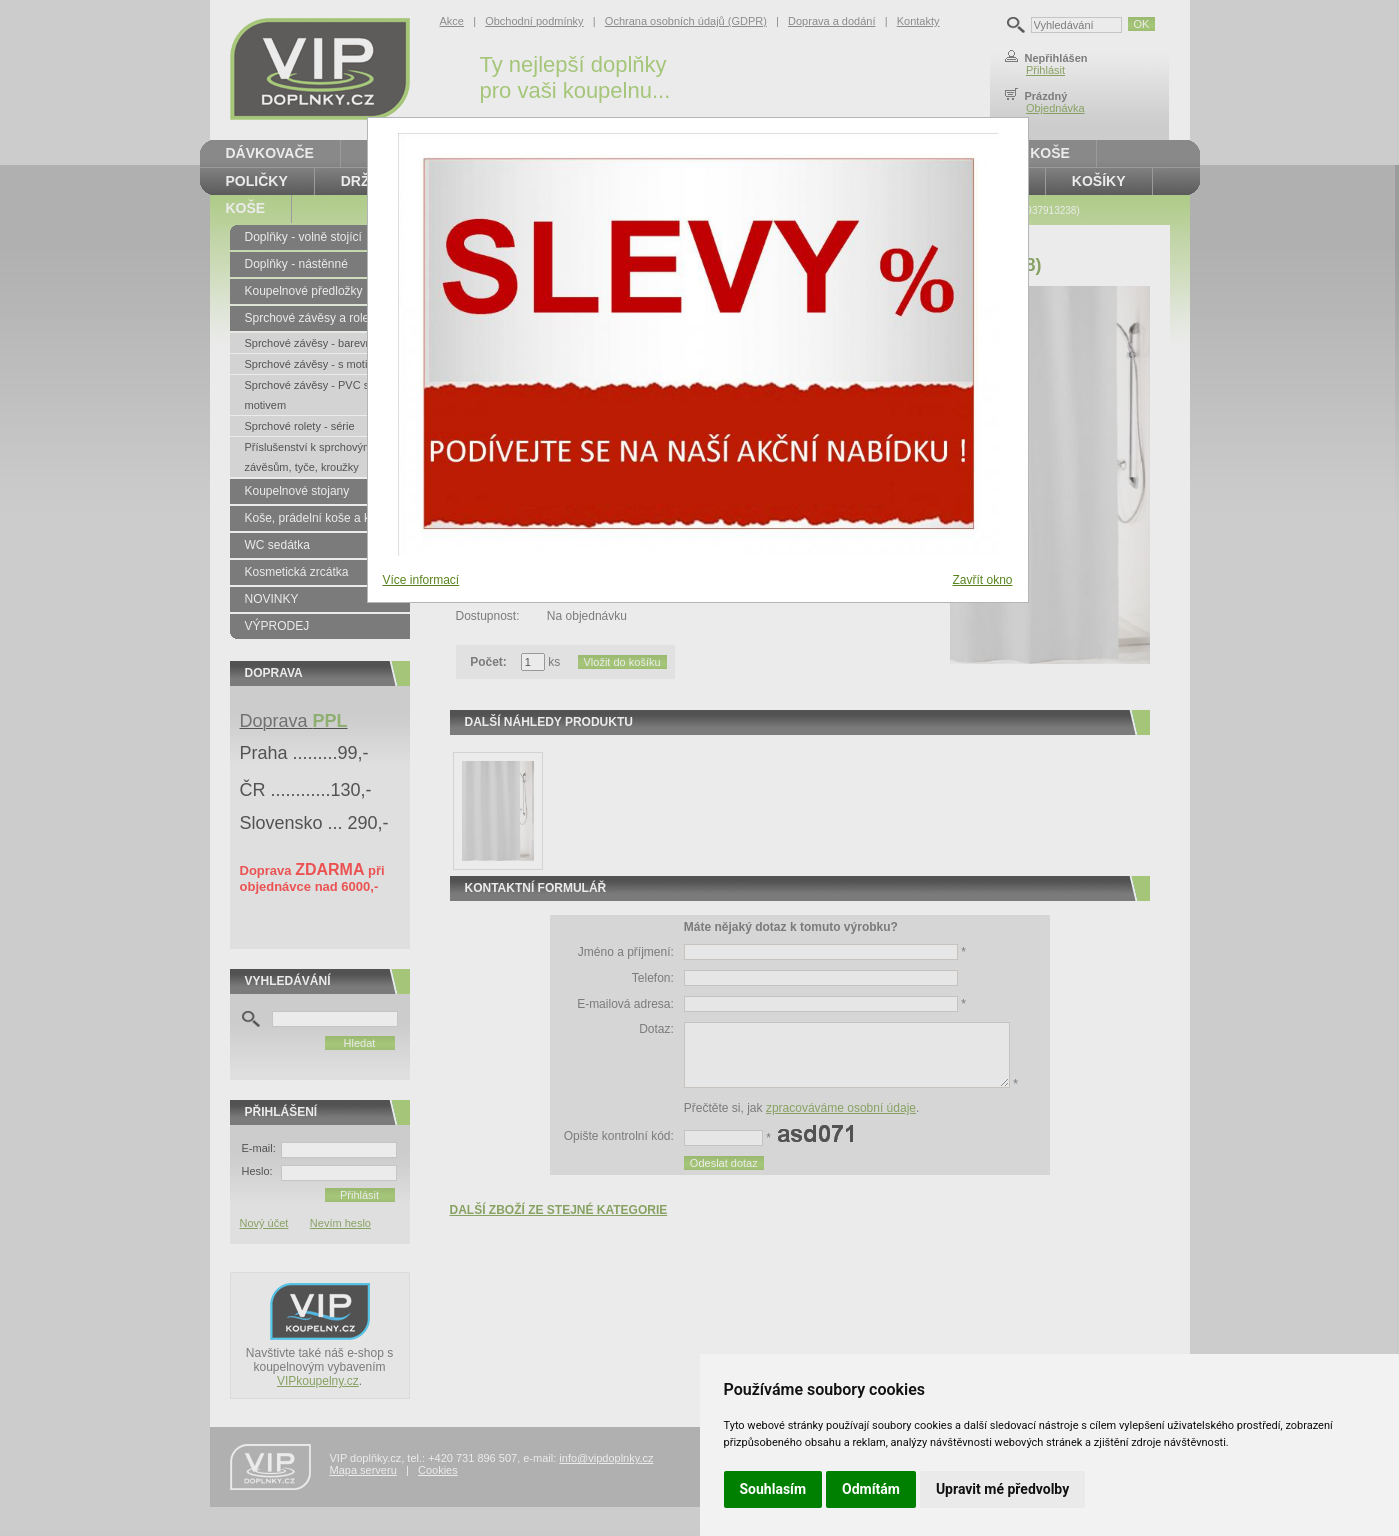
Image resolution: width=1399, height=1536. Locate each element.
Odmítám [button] (871, 1489)
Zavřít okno (982, 580)
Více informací (421, 580)
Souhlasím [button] (773, 1489)
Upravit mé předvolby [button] (1002, 1489)
